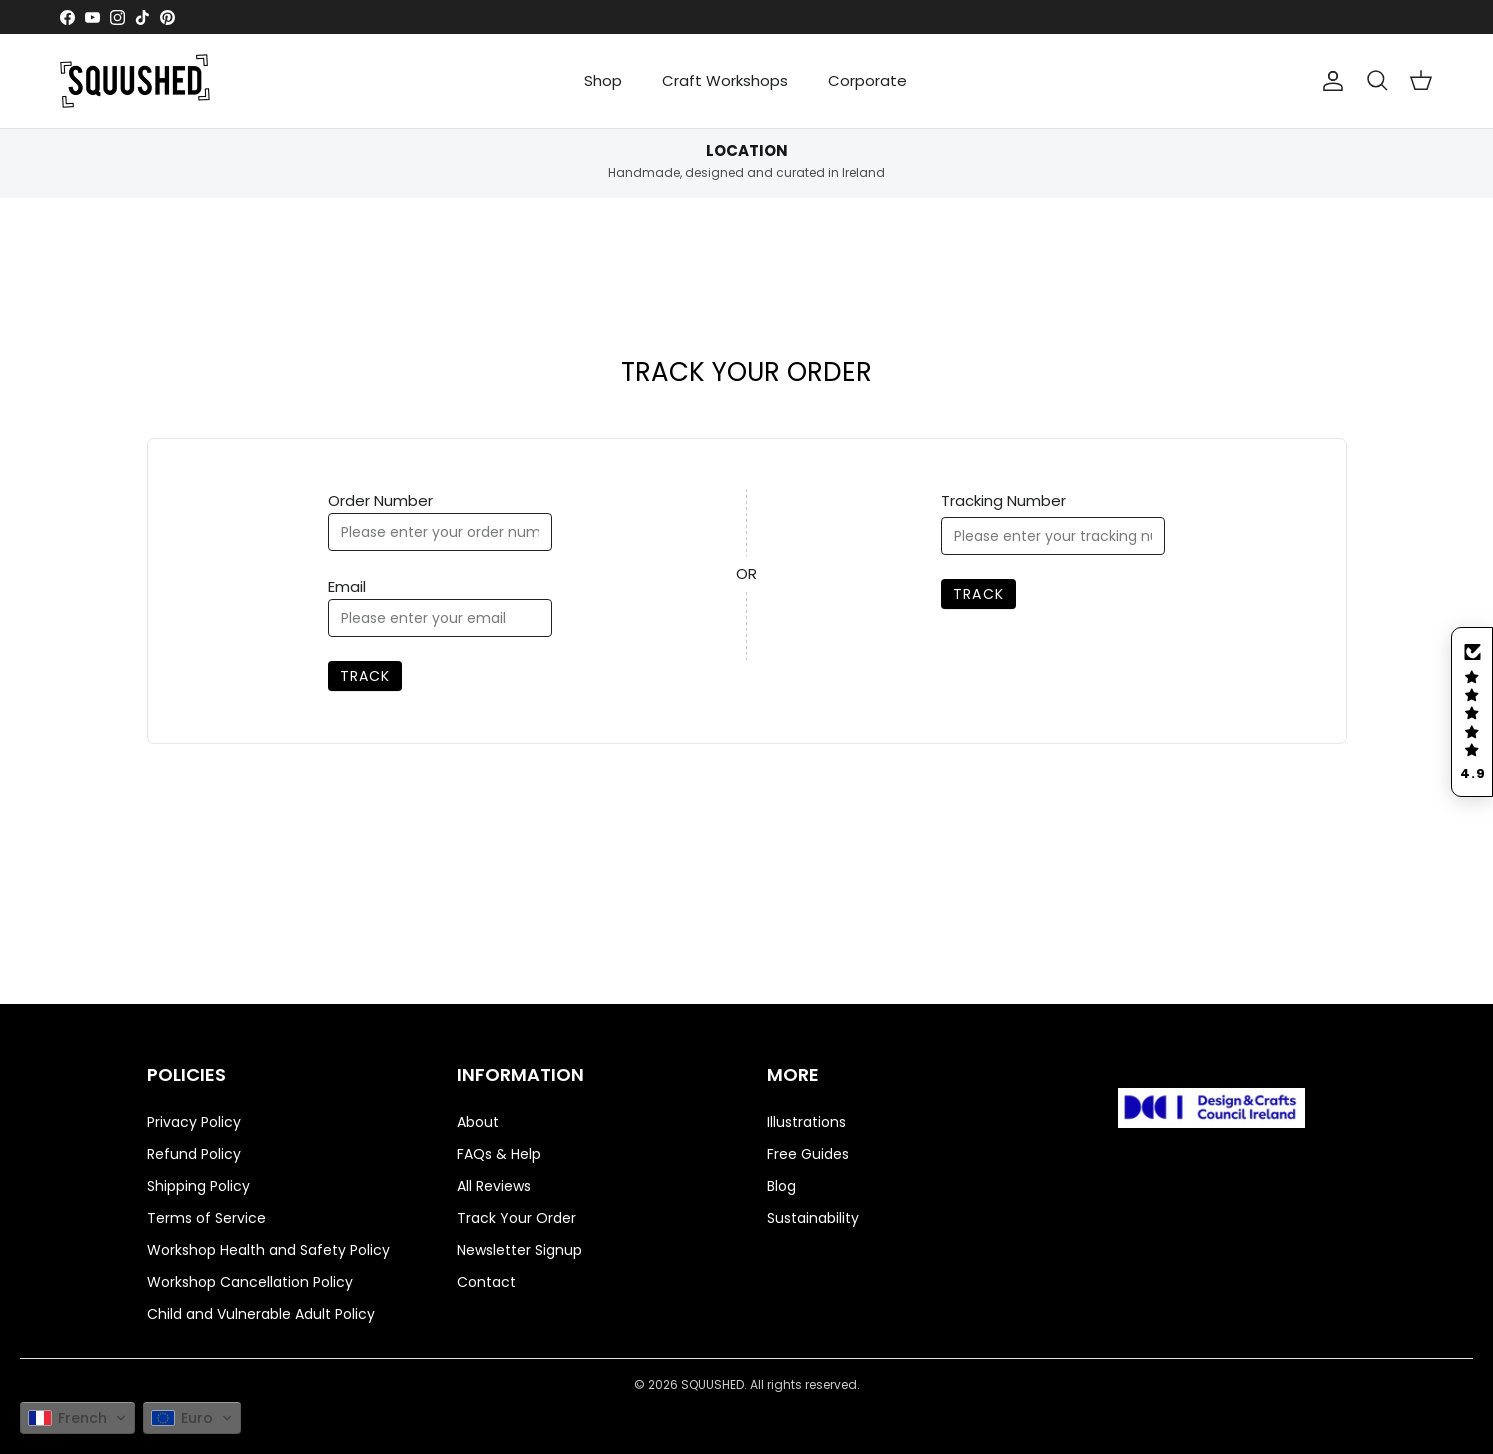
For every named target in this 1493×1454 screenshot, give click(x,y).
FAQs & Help (499, 1154)
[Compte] (1333, 81)
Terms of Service (206, 1218)
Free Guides (808, 1154)
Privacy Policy (194, 1122)
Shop (603, 80)
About (478, 1122)
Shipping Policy (198, 1186)
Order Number (380, 500)
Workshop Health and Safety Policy (268, 1250)
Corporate (867, 80)
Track (365, 676)
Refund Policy (194, 1154)
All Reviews (494, 1186)
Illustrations (806, 1122)
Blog (781, 1186)
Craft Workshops (725, 80)
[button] (1472, 712)
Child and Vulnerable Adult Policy (261, 1314)
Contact (486, 1282)
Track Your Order (516, 1218)
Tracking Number (1003, 500)
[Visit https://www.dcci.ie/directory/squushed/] (1212, 1111)
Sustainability (813, 1218)
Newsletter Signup (519, 1250)
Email (347, 586)
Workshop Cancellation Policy (250, 1282)
